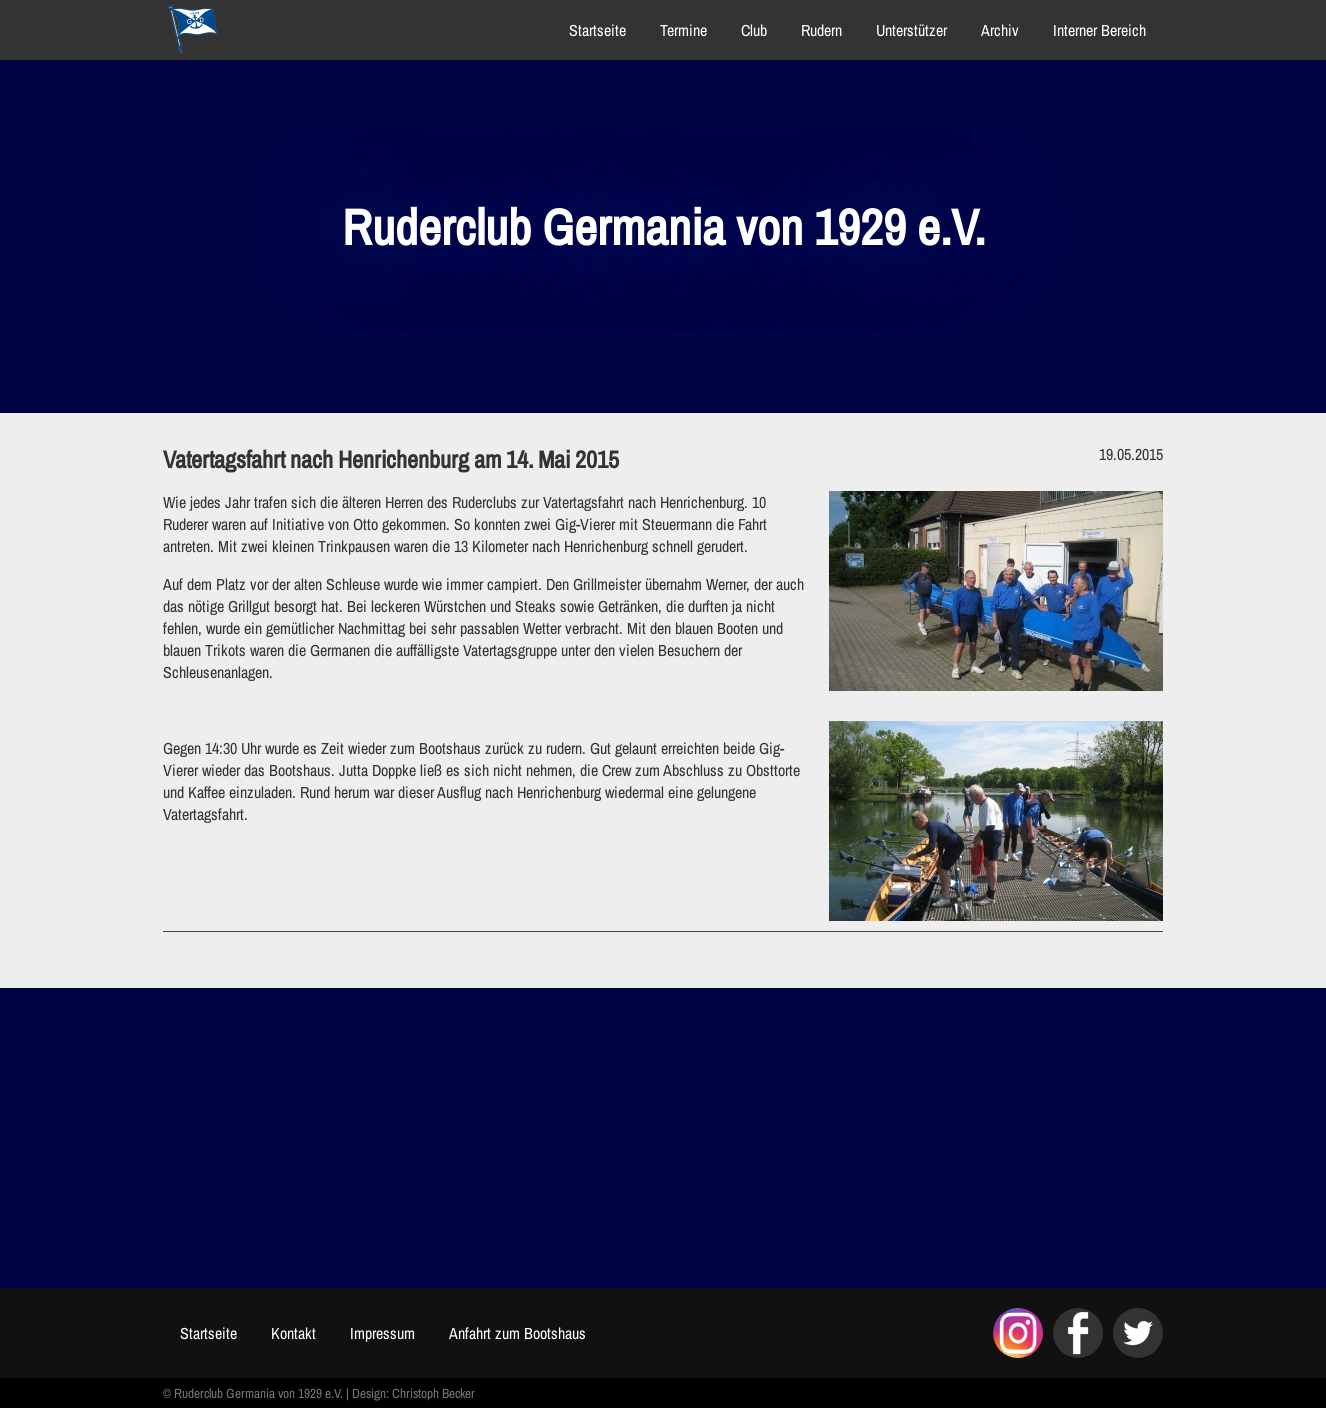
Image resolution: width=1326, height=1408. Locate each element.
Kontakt (293, 1333)
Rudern (821, 30)
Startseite (597, 30)
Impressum (382, 1333)
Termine (683, 30)
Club (754, 30)
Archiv (1000, 30)
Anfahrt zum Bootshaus (517, 1333)
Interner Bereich (1099, 30)
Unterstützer (911, 30)
